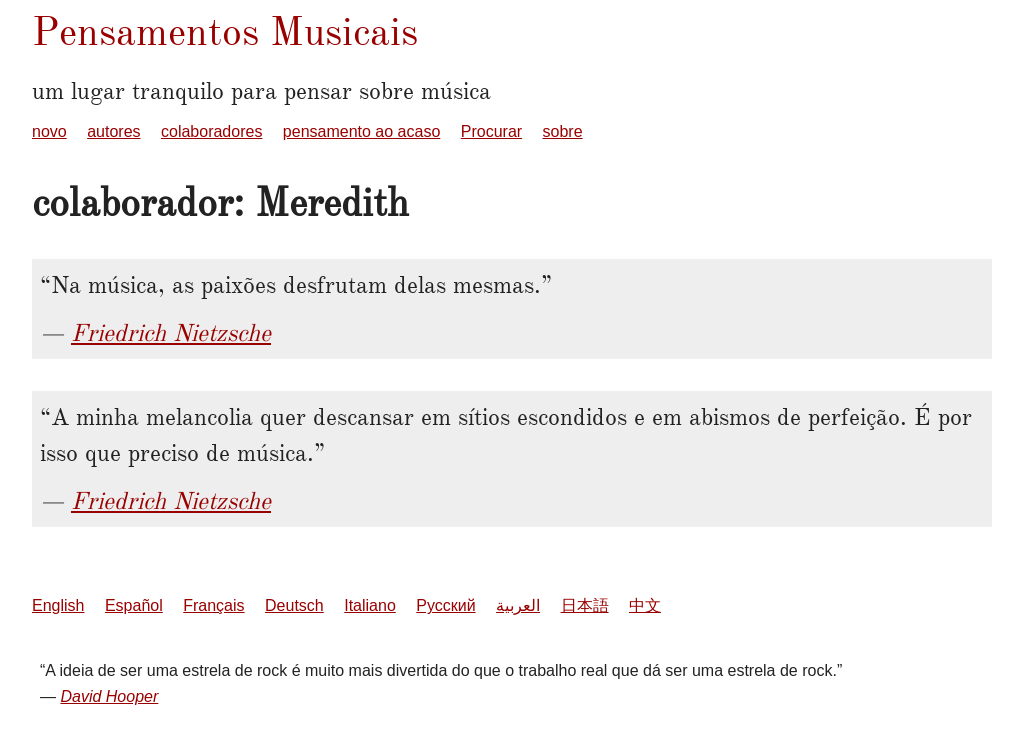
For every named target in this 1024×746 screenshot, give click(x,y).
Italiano (370, 605)
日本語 (585, 605)
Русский (445, 605)
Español (134, 605)
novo (49, 131)
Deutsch (294, 605)
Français (213, 605)
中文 (645, 605)
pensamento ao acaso (361, 131)
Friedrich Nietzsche (171, 333)
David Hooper (109, 696)
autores (113, 131)
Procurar (491, 131)
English (58, 605)
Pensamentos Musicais (225, 31)
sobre (563, 131)
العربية (518, 605)
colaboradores (211, 131)
